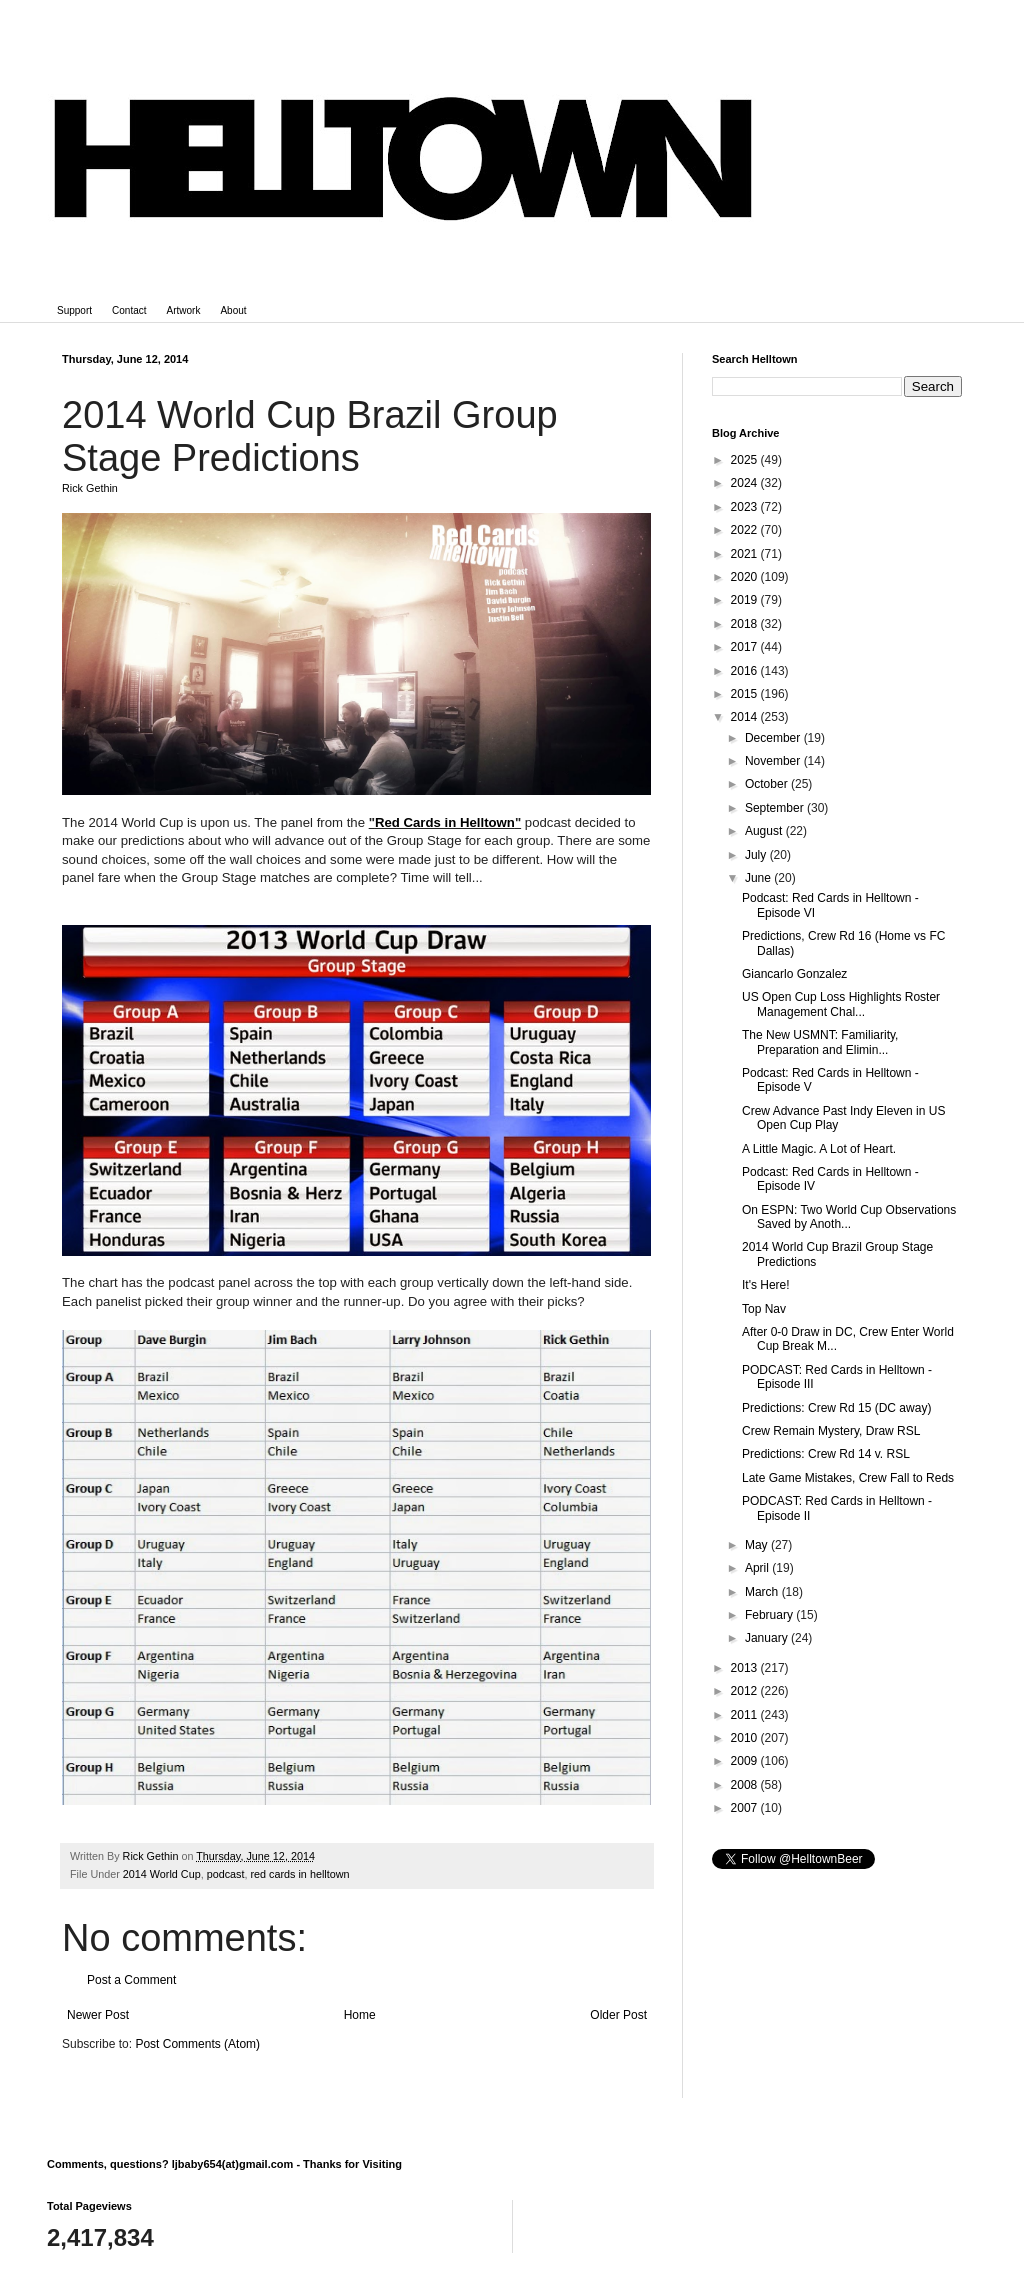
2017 (746, 647)
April (758, 1568)
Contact (129, 310)
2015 (746, 694)
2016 (746, 671)
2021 (746, 554)
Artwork (184, 310)
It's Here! (766, 1285)
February (770, 1615)
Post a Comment (131, 1980)
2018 (746, 624)
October (768, 784)
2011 (746, 1715)
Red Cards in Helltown (445, 822)
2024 (746, 483)
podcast (226, 1874)
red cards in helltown (299, 1874)
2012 (746, 1691)
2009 (746, 1761)
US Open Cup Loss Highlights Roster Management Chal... (841, 1004)
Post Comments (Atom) (197, 2044)
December (774, 738)
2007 (746, 1808)
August (765, 831)
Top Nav (764, 1309)
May (758, 1545)
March (763, 1592)
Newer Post (98, 2015)
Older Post (618, 2015)
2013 (746, 1668)
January (768, 1638)
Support (74, 310)
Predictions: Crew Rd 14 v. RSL (826, 1454)
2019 (746, 600)
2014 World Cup (162, 1874)
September (776, 808)
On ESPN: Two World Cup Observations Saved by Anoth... (849, 1217)
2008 (746, 1785)
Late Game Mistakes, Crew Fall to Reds (848, 1478)
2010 (746, 1738)
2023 (746, 507)
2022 (746, 530)
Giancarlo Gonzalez (794, 974)
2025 (746, 460)
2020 (746, 577)
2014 (746, 717)
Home (360, 2015)
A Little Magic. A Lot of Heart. (819, 1149)
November (774, 761)
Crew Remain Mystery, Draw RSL (831, 1431)
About (233, 310)
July (757, 855)
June (759, 878)
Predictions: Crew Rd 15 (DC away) (836, 1408)
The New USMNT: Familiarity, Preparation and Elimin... (820, 1042)
